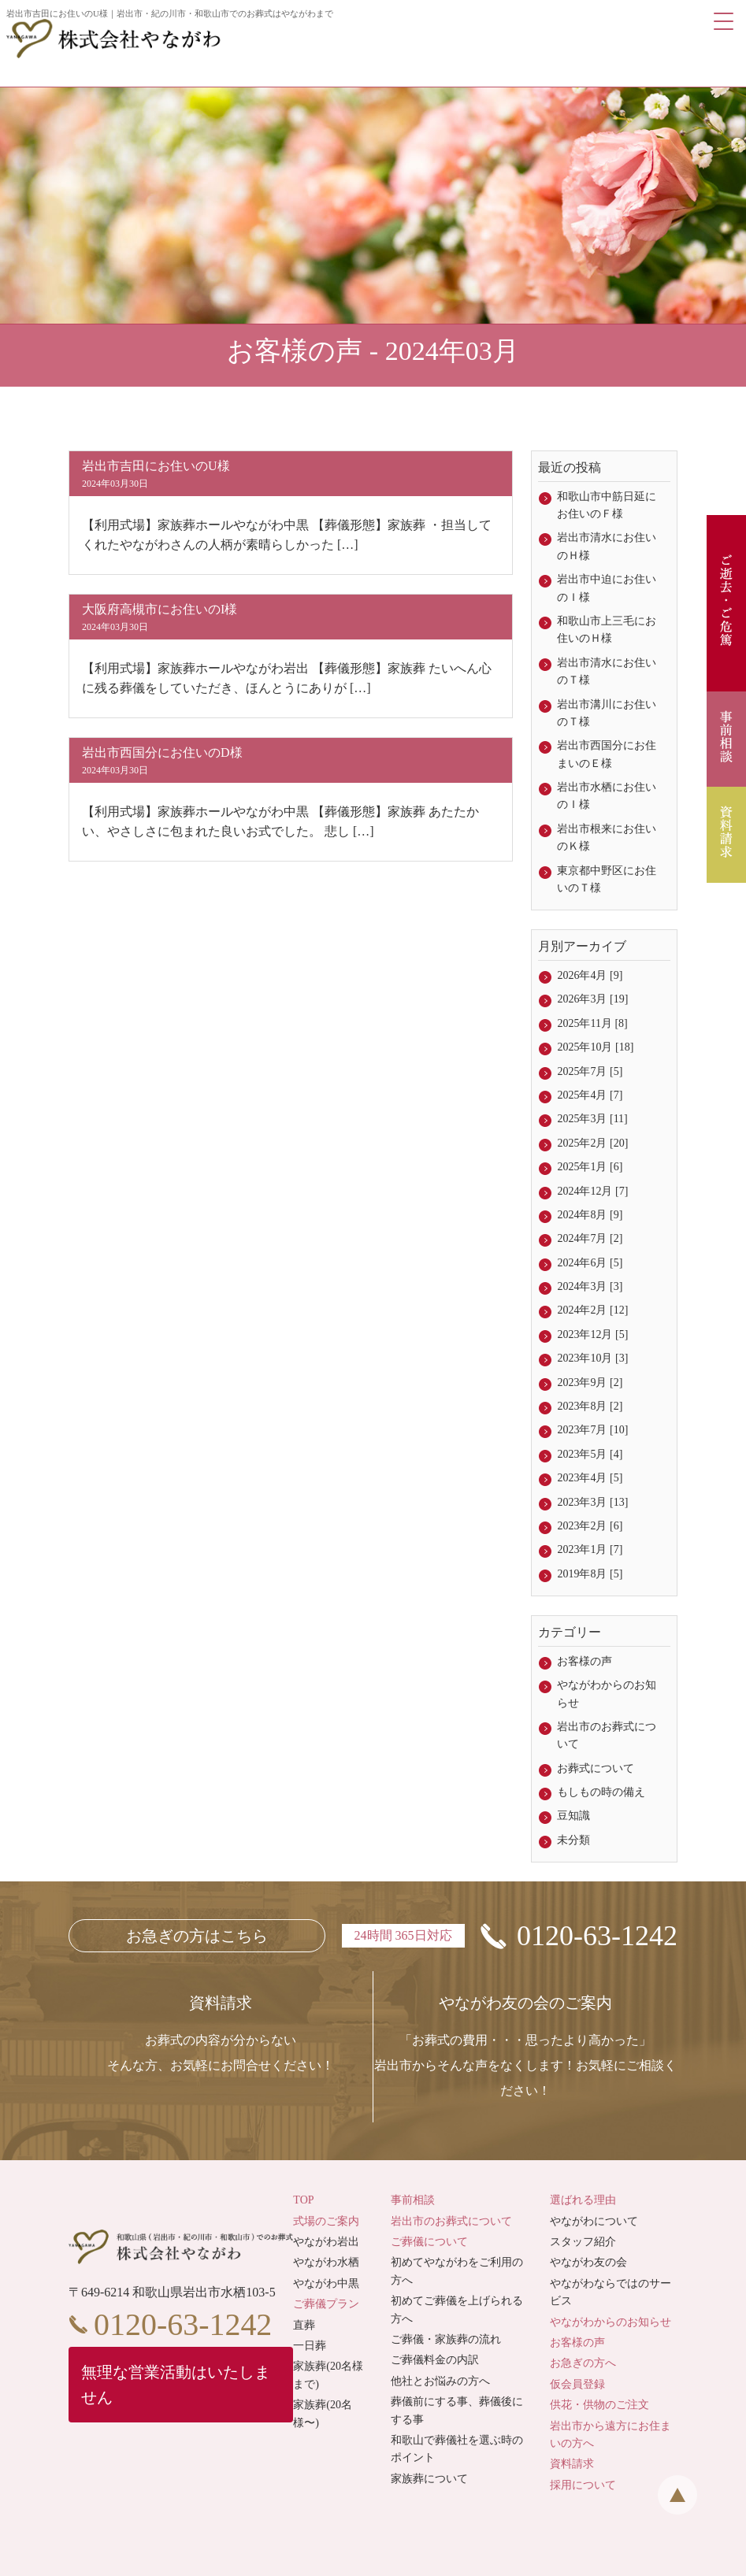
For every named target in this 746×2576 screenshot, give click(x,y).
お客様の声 (584, 1661)
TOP (303, 2200)
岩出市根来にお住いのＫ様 (606, 837)
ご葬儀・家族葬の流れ (446, 2339)
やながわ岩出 (326, 2242)
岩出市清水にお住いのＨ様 (606, 546)
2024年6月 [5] (589, 1263)
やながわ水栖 (326, 2262)
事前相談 (413, 2200)
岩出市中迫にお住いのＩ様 (606, 587)
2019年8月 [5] (589, 1574)
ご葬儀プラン (326, 2304)
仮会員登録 (577, 2384)
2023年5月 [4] (589, 1454)
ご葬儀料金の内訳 (435, 2360)
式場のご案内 (326, 2221)
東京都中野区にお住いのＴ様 (606, 879)
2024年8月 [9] (589, 1215)
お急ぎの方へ (583, 2363)
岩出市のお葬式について (606, 1735)
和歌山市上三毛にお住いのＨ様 (606, 629)
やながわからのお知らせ (606, 1693)
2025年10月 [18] (595, 1047)
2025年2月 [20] (592, 1143)
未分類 (573, 1840)
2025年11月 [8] (592, 1023)
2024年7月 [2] (589, 1238)
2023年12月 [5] (592, 1334)
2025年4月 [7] (589, 1095)
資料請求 (572, 2464)
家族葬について (429, 2479)
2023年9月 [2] (589, 1382)
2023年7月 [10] (592, 1430)
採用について (583, 2485)
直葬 (304, 2325)
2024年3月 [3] (589, 1286)
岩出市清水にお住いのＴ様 (606, 671)
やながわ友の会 (588, 2262)
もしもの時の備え (601, 1792)
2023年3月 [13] (592, 1502)
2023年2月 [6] (589, 1526)
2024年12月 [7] (592, 1191)
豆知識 (573, 1816)
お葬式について (595, 1768)
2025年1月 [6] (589, 1167)
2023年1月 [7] (589, 1549)
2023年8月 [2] (589, 1406)
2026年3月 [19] (592, 999)
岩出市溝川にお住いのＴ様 (606, 713)
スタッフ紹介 (583, 2242)
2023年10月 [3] (592, 1358)
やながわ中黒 (326, 2283)
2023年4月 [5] (589, 1478)
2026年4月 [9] (589, 975)
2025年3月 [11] (592, 1119)
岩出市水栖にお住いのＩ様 (606, 795)
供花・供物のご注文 (599, 2405)
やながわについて (594, 2221)
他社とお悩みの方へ (440, 2381)
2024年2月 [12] (592, 1310)
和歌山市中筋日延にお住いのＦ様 (606, 505)
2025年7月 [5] (589, 1071)
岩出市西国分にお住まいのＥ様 (606, 754)
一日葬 (309, 2346)
